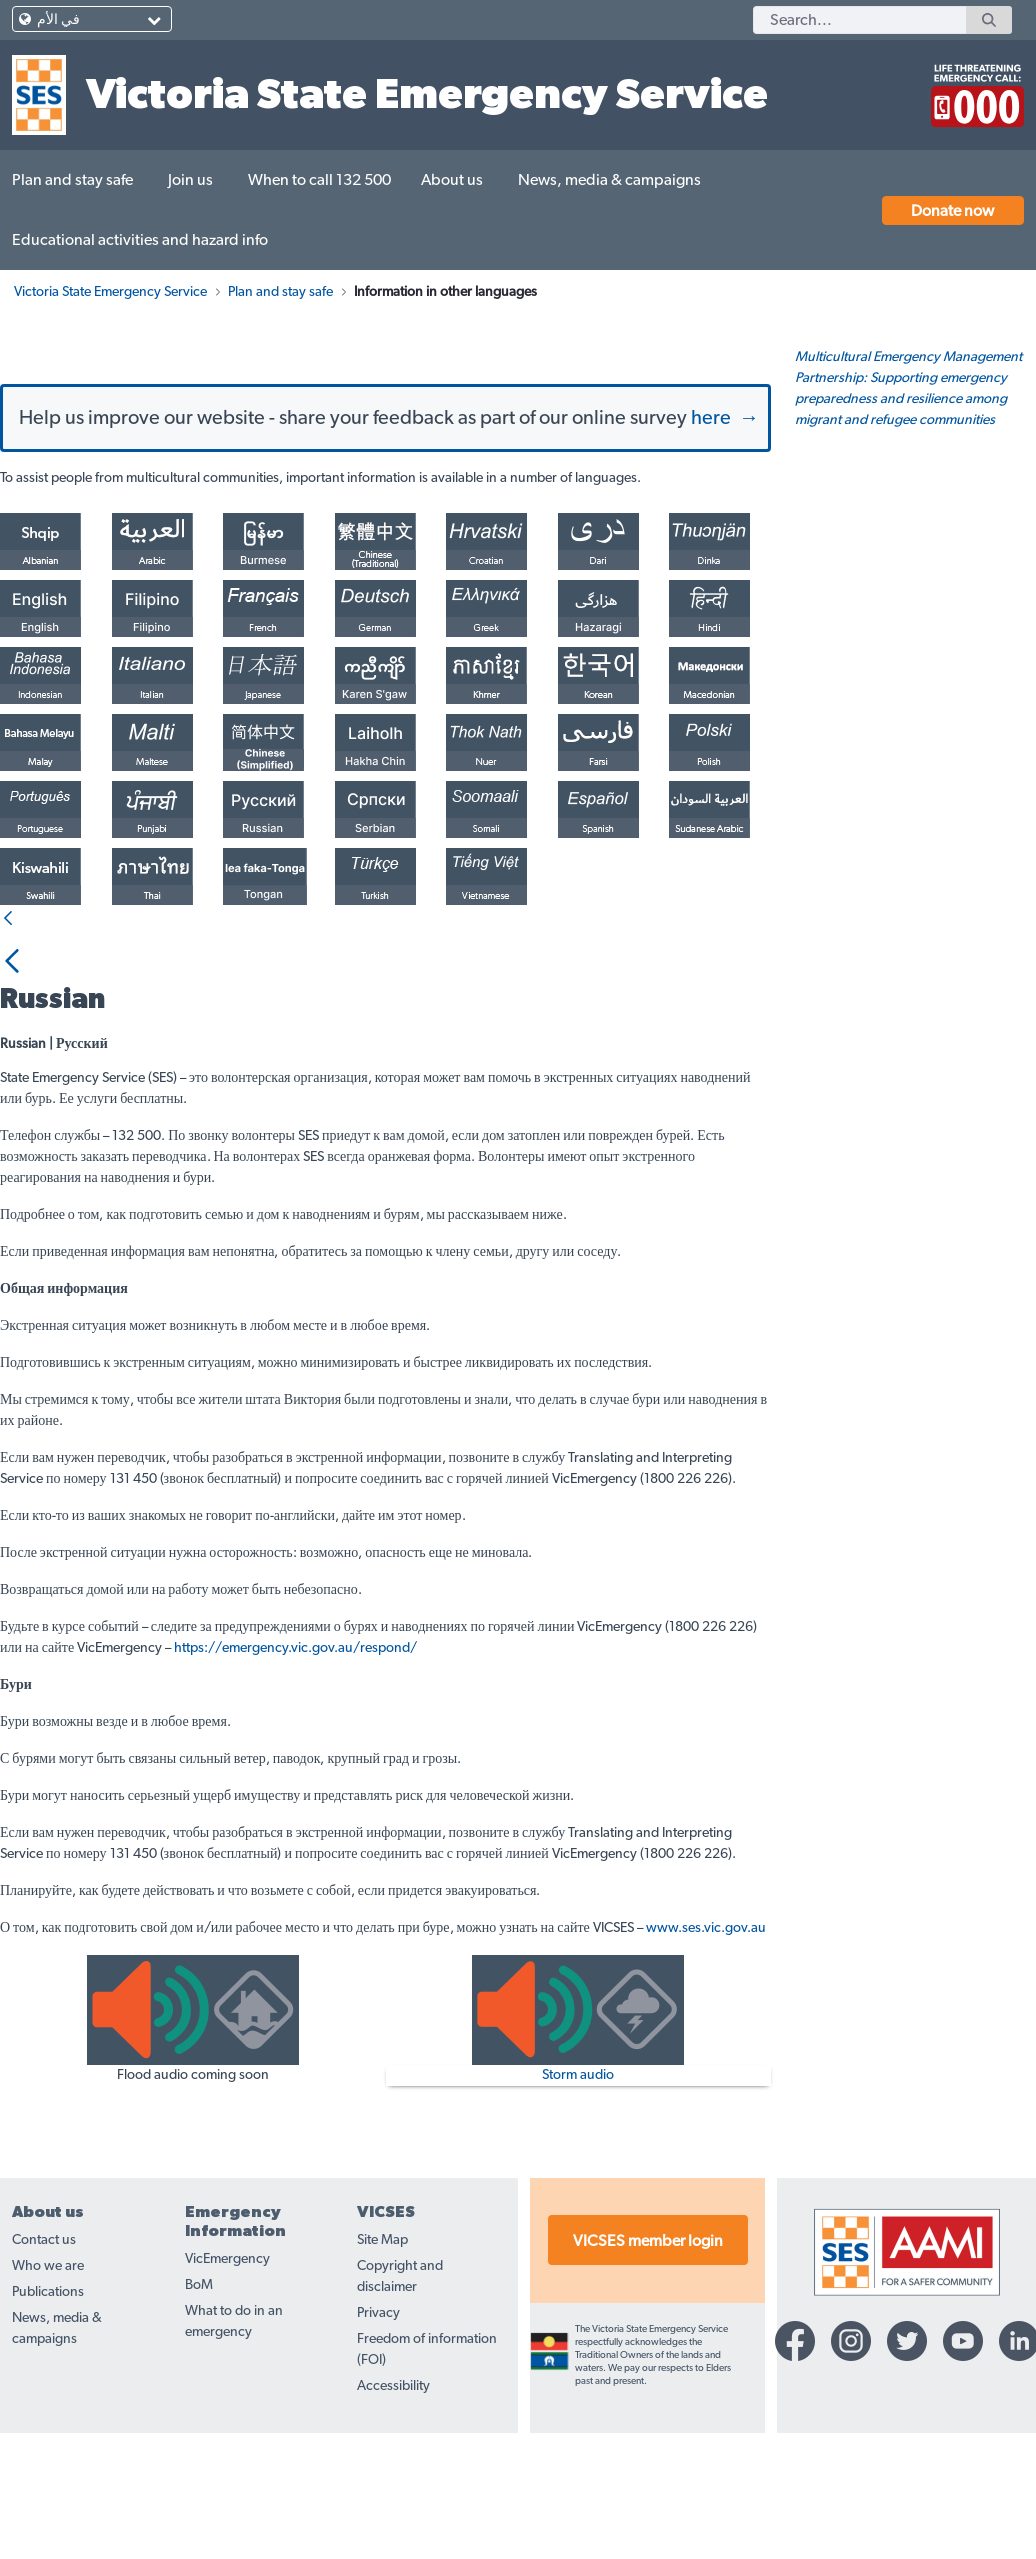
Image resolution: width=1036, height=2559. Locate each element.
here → (725, 525)
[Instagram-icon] (851, 2448)
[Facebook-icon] (795, 2448)
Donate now (952, 211)
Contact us (44, 2347)
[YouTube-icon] (963, 2448)
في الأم (58, 20)
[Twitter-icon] (907, 2448)
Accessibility (393, 2493)
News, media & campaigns (57, 2435)
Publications (48, 2399)
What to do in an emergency (234, 2428)
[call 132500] (860, 87)
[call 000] (972, 87)
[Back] (8, 1026)
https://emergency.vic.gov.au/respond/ (295, 1755)
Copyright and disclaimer (400, 2383)
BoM (199, 2392)
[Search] (859, 20)
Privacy (378, 2420)
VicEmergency (227, 2366)
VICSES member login (648, 2348)
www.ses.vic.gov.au (706, 2035)
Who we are (48, 2373)
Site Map (382, 2347)
